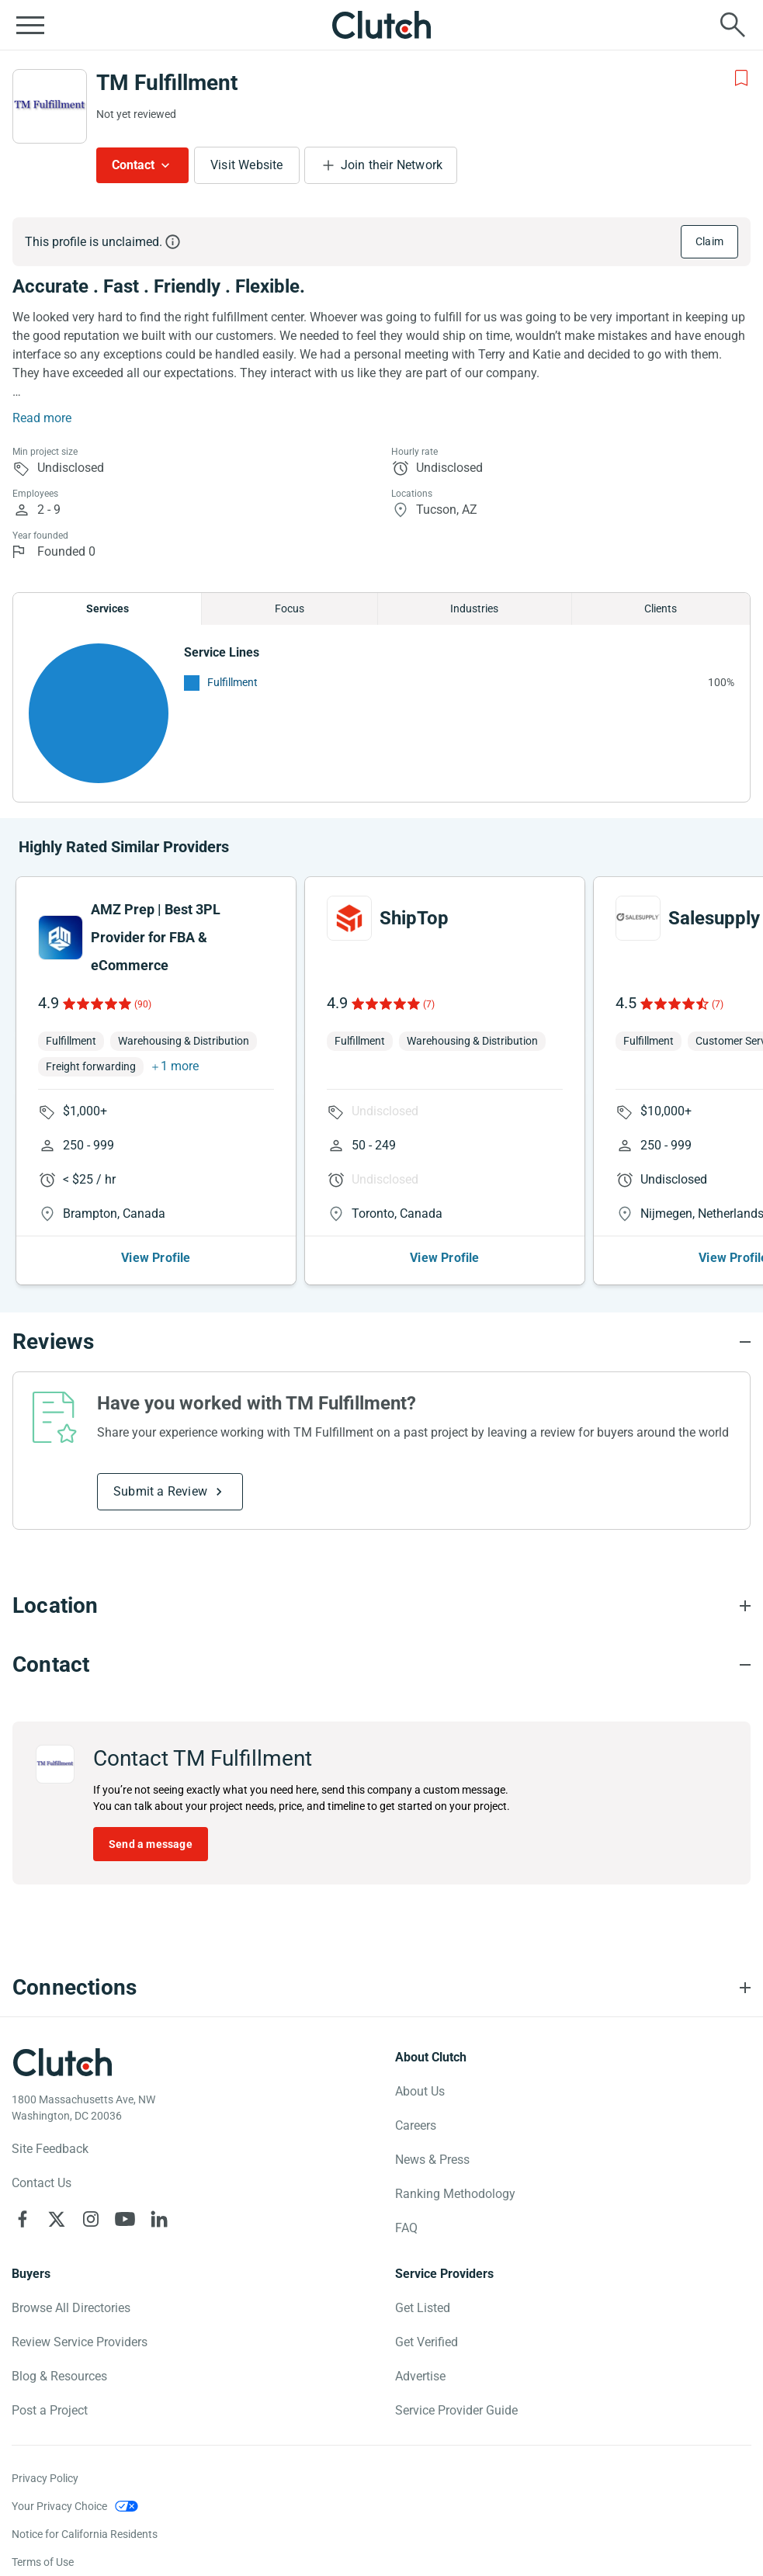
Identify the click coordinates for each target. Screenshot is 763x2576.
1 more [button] (180, 1066)
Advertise (420, 2376)
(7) (429, 1004)
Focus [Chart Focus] (289, 608)
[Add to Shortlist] (741, 78)
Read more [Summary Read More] (41, 418)
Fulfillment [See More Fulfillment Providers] (232, 682)
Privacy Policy (45, 2478)
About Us (420, 2091)
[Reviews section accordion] (381, 1341)
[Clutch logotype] (62, 2062)
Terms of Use (43, 2562)
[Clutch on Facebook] (22, 2219)
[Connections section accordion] (381, 1987)
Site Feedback (50, 2148)
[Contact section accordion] (381, 1664)
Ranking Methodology (455, 2193)
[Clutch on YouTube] (125, 2219)
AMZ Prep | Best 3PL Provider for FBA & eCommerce (155, 937)
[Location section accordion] (381, 1605)
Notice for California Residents (85, 2534)
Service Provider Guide (456, 2410)
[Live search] (732, 24)
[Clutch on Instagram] (91, 2219)
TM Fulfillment (167, 82)
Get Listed (422, 2307)
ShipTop (414, 918)
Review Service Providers (79, 2342)
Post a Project (50, 2410)
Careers (415, 2125)
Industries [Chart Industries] (474, 608)
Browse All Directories (71, 2307)
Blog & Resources (59, 2376)
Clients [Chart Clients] (660, 608)
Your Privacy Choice (59, 2506)
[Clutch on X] (57, 2219)
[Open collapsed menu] (30, 24)
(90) (142, 1004)
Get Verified (426, 2342)
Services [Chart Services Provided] (107, 608)
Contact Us (41, 2183)
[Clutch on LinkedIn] (159, 2219)
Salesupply (714, 918)
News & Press (432, 2159)
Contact (133, 165)
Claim (709, 241)
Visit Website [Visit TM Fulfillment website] (246, 165)
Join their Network (392, 165)
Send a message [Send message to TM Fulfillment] (150, 1844)
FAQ (406, 2228)
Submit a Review (160, 1491)
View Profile (155, 1257)
